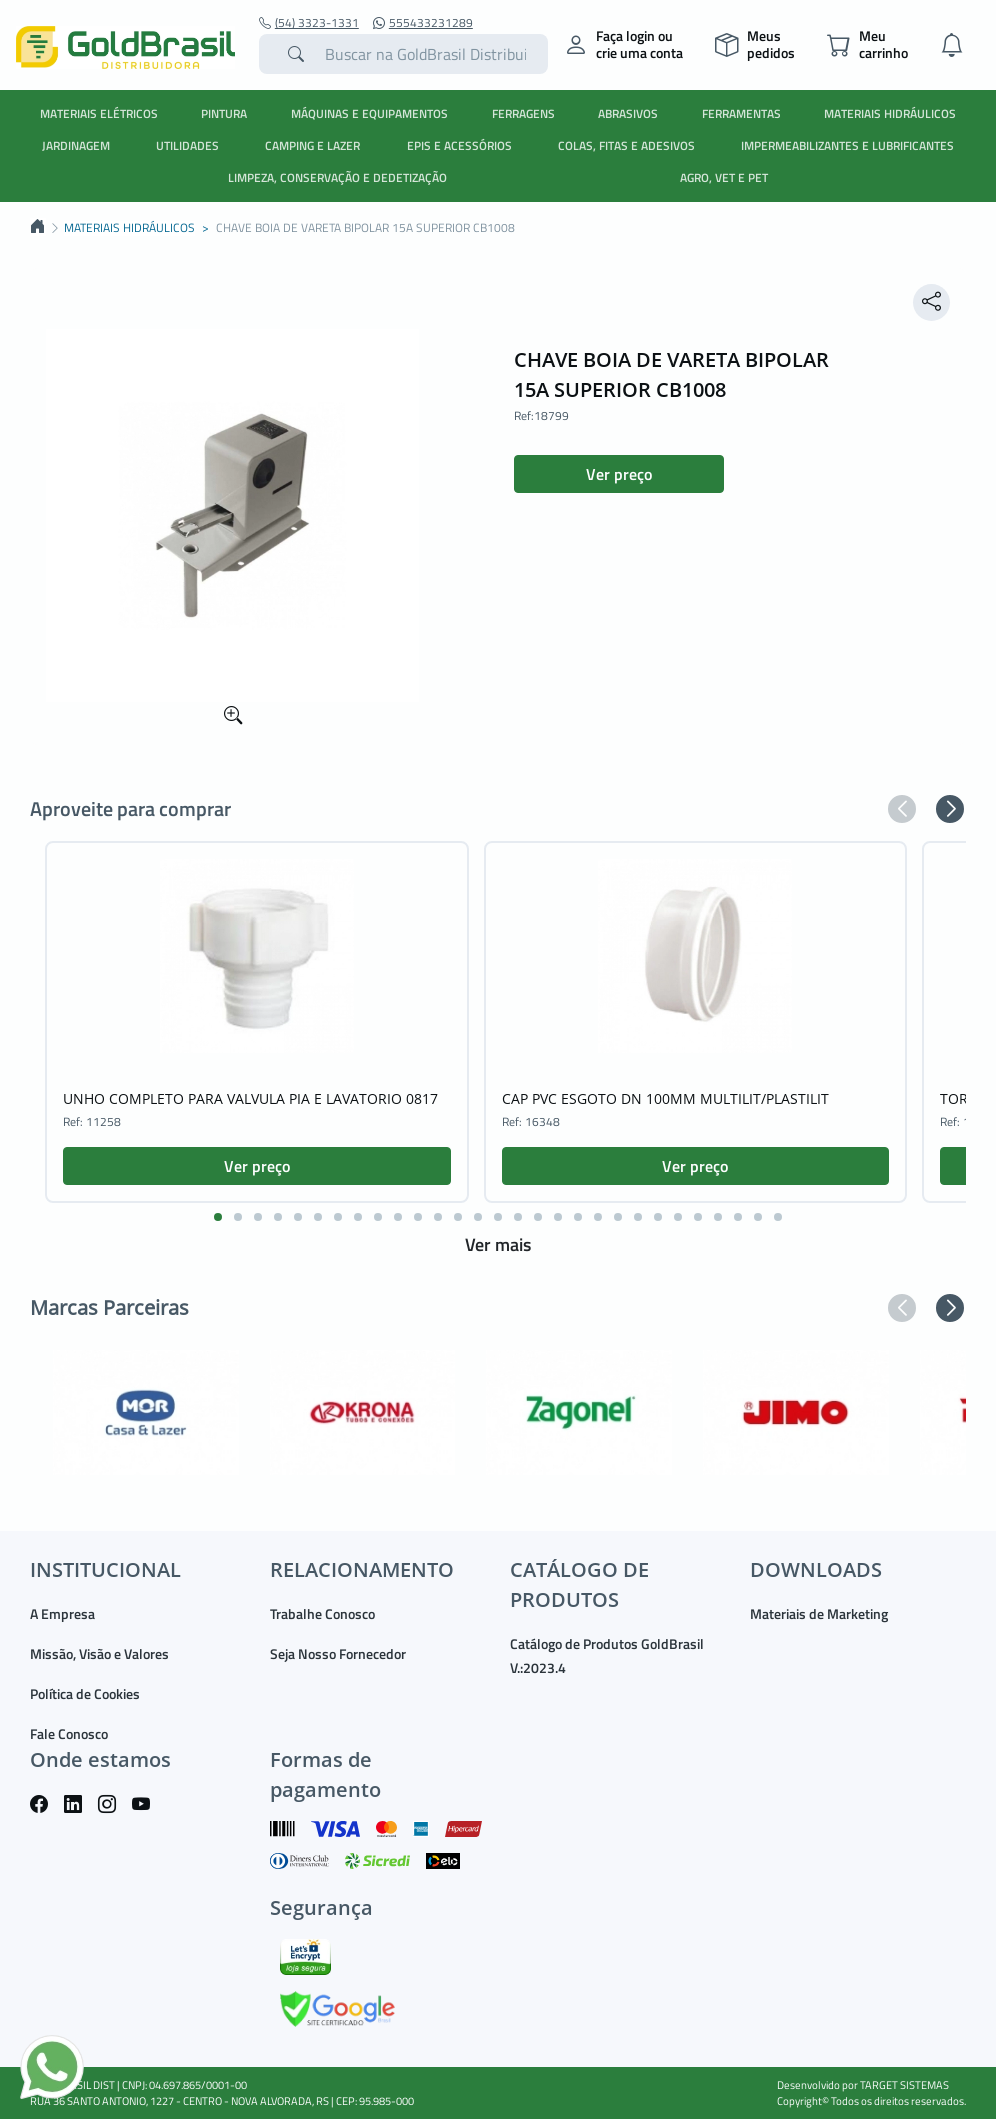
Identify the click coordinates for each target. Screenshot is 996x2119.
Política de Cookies (85, 1693)
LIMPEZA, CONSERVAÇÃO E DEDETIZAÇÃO (337, 177)
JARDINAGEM (76, 145)
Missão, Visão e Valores (99, 1653)
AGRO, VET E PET (724, 177)
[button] (902, 809)
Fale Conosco (69, 1733)
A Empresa (62, 1613)
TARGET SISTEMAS (904, 2085)
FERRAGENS (523, 113)
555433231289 (423, 23)
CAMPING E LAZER (312, 145)
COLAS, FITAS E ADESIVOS (626, 145)
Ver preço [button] (619, 474)
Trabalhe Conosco (322, 1613)
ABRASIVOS (628, 113)
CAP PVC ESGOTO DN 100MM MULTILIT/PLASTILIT (665, 1098)
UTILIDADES (187, 145)
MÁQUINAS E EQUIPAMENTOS (369, 113)
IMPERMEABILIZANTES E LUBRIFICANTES (847, 145)
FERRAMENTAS (741, 113)
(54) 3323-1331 (309, 23)
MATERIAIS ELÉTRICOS (99, 113)
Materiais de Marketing (819, 1613)
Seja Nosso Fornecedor (338, 1653)
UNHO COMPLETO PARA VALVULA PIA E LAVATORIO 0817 (250, 1098)
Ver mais (498, 1244)
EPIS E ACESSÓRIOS (459, 145)
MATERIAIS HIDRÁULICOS (890, 113)
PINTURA (224, 113)
